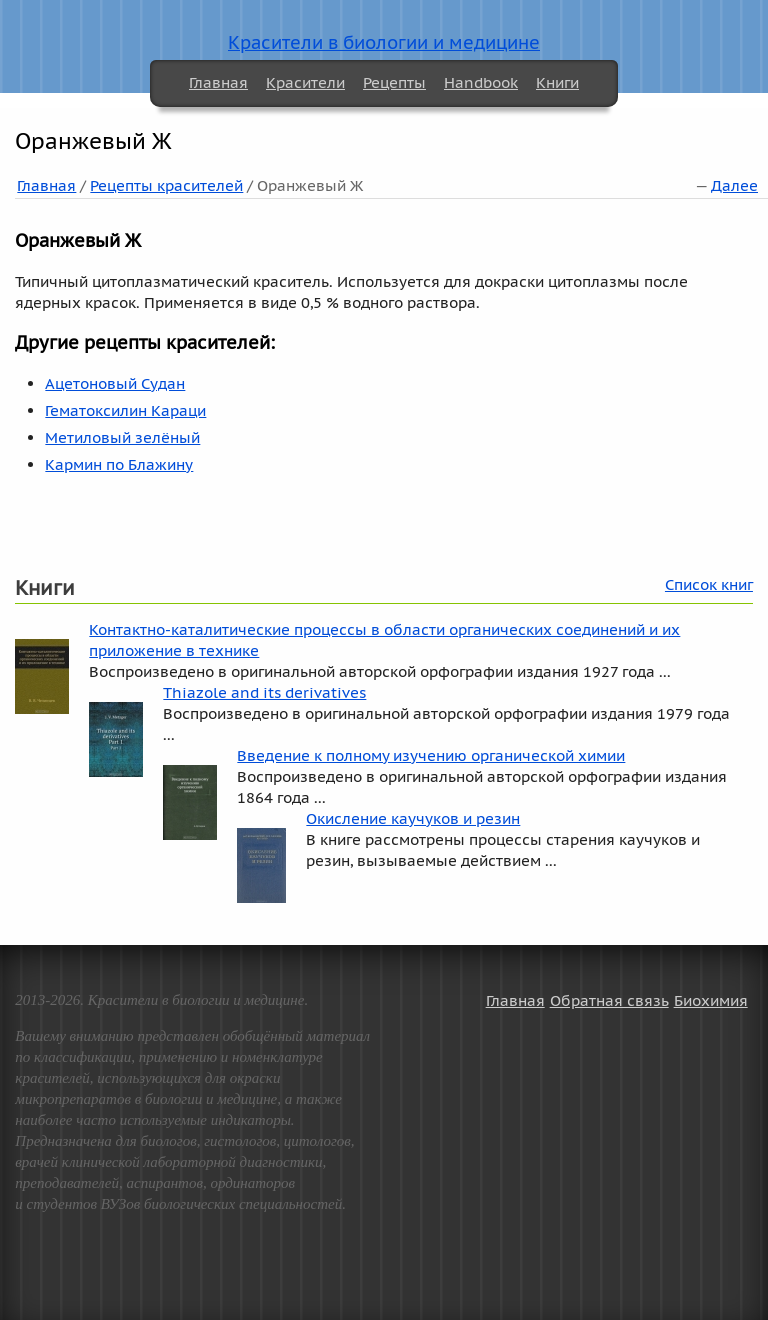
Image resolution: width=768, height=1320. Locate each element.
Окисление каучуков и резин (413, 818)
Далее (734, 185)
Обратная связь (609, 1000)
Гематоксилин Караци (125, 410)
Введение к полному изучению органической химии (431, 755)
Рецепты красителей (166, 185)
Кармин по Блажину (119, 464)
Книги (557, 82)
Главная (218, 82)
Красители (305, 82)
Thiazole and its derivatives (264, 692)
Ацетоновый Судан (115, 383)
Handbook (481, 82)
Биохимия (711, 1000)
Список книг (709, 584)
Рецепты (394, 82)
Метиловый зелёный (122, 437)
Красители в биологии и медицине (384, 42)
